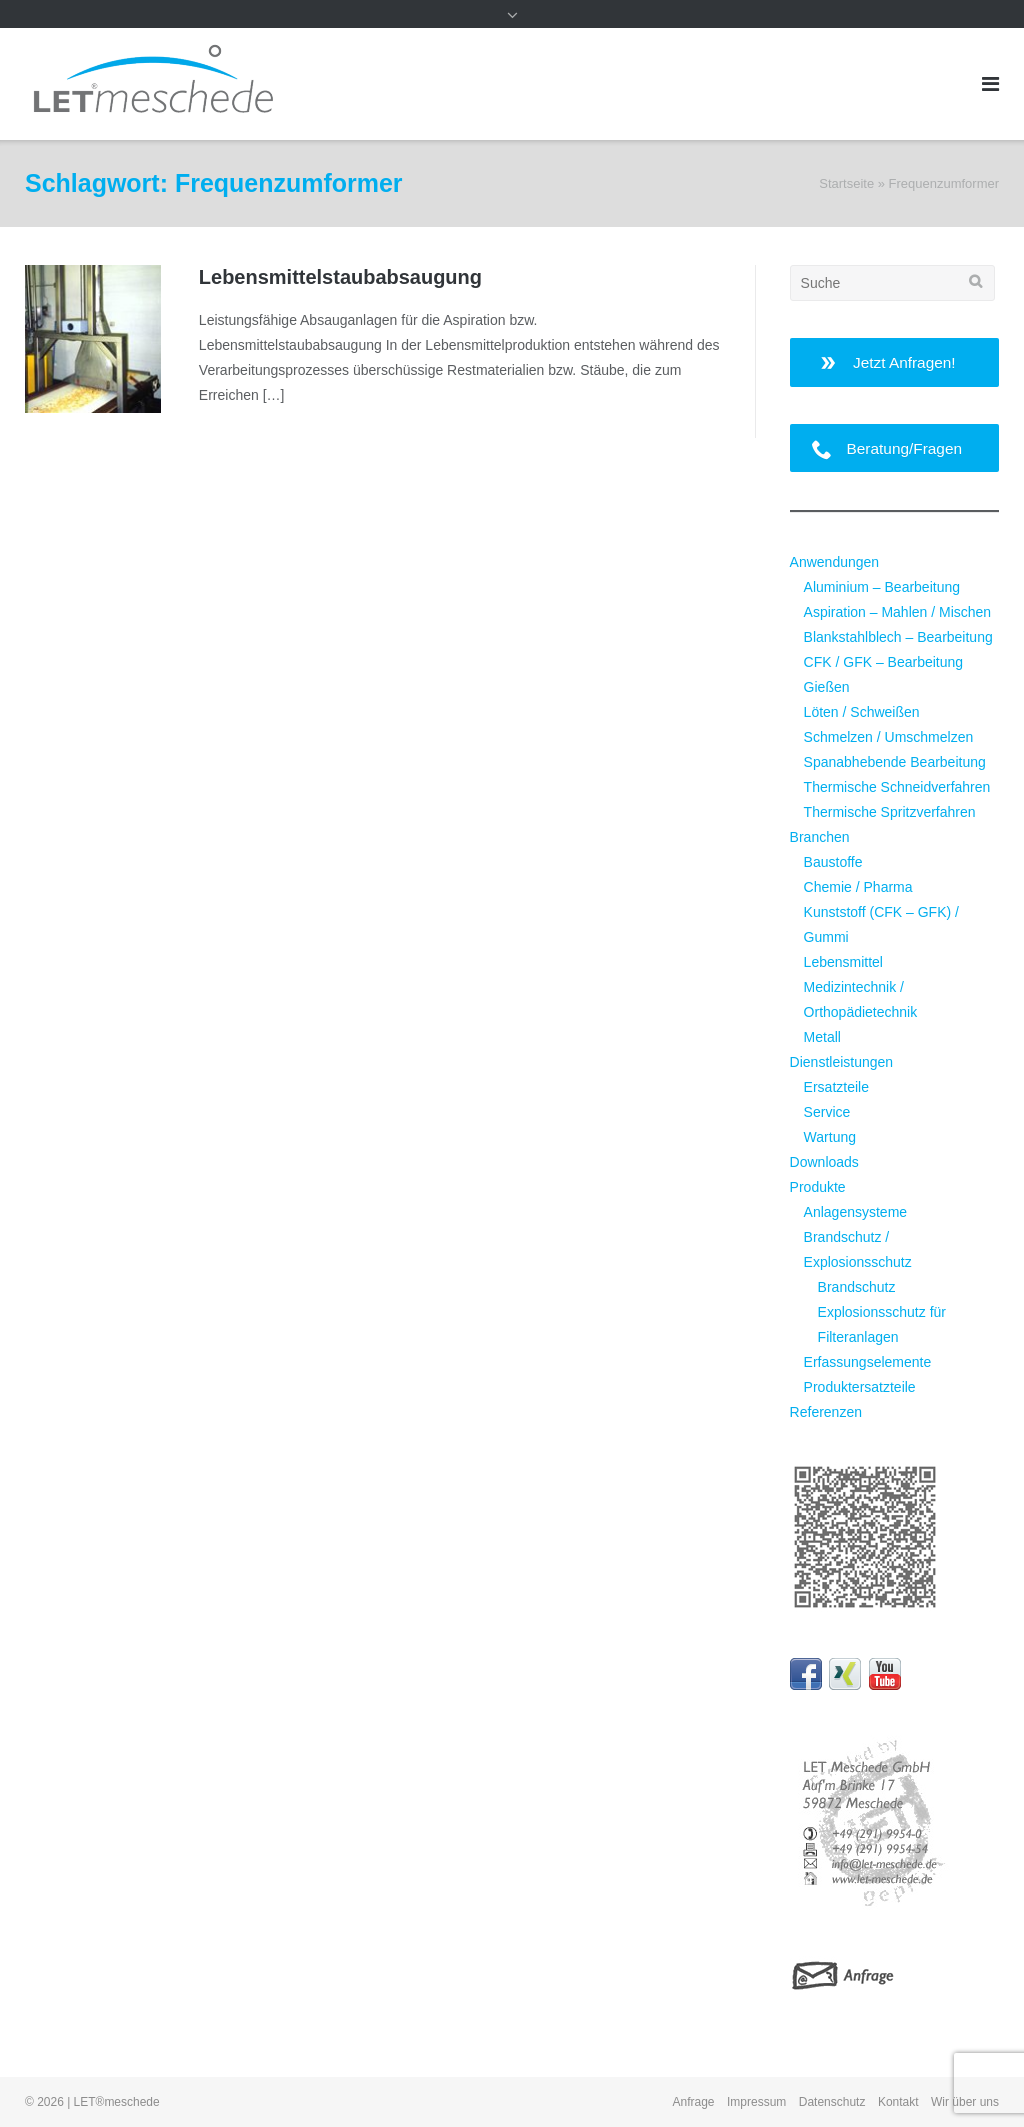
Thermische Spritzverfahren (890, 812)
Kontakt (898, 2102)
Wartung (830, 1137)
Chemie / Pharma (858, 887)
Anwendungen (835, 562)
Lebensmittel (843, 962)
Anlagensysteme (856, 1212)
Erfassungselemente (868, 1362)
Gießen (827, 687)
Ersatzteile (836, 1087)
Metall (822, 1037)
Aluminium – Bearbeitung (882, 587)
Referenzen (826, 1412)
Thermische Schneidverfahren (897, 787)
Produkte (818, 1187)
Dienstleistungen (842, 1062)
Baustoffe (833, 862)
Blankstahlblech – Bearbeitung (898, 637)
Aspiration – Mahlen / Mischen (898, 612)
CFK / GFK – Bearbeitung (884, 662)
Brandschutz (857, 1287)
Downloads (824, 1162)
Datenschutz (832, 2102)
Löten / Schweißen (862, 712)
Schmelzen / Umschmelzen (889, 737)
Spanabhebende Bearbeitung (895, 762)
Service (827, 1112)
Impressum (756, 2102)
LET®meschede (117, 2102)
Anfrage (694, 2102)
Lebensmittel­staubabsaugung (340, 277)
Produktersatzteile (860, 1387)
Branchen (820, 837)
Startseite (846, 183)
